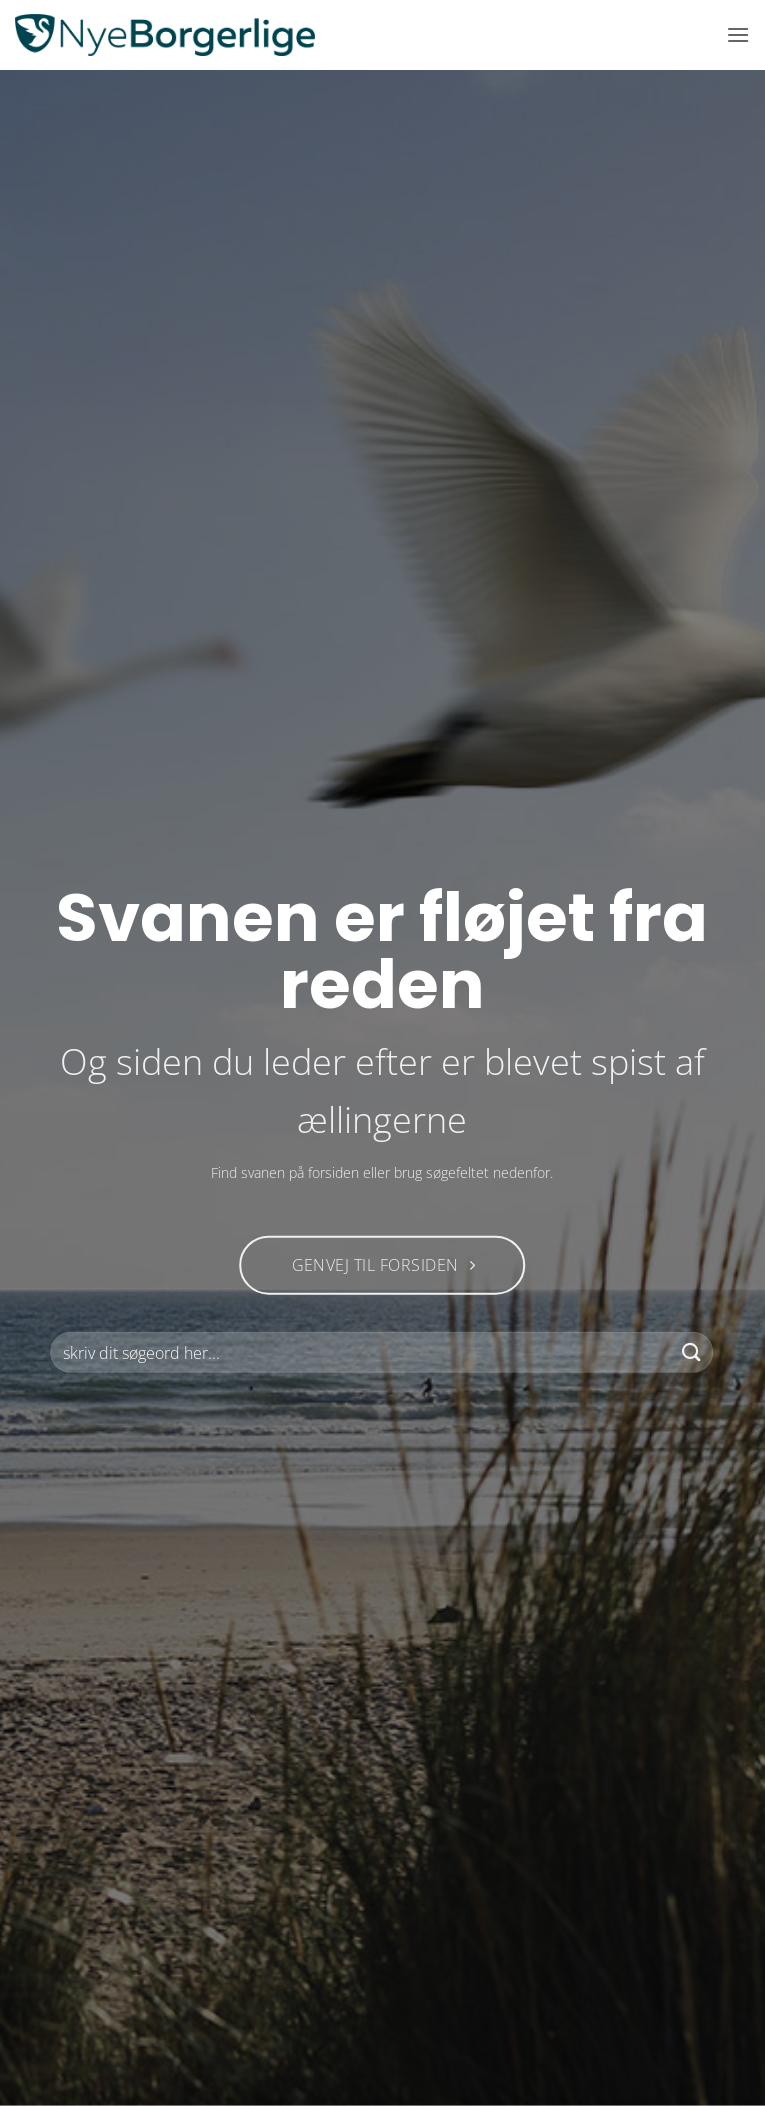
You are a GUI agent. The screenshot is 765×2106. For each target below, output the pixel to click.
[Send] (691, 1352)
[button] (738, 34)
